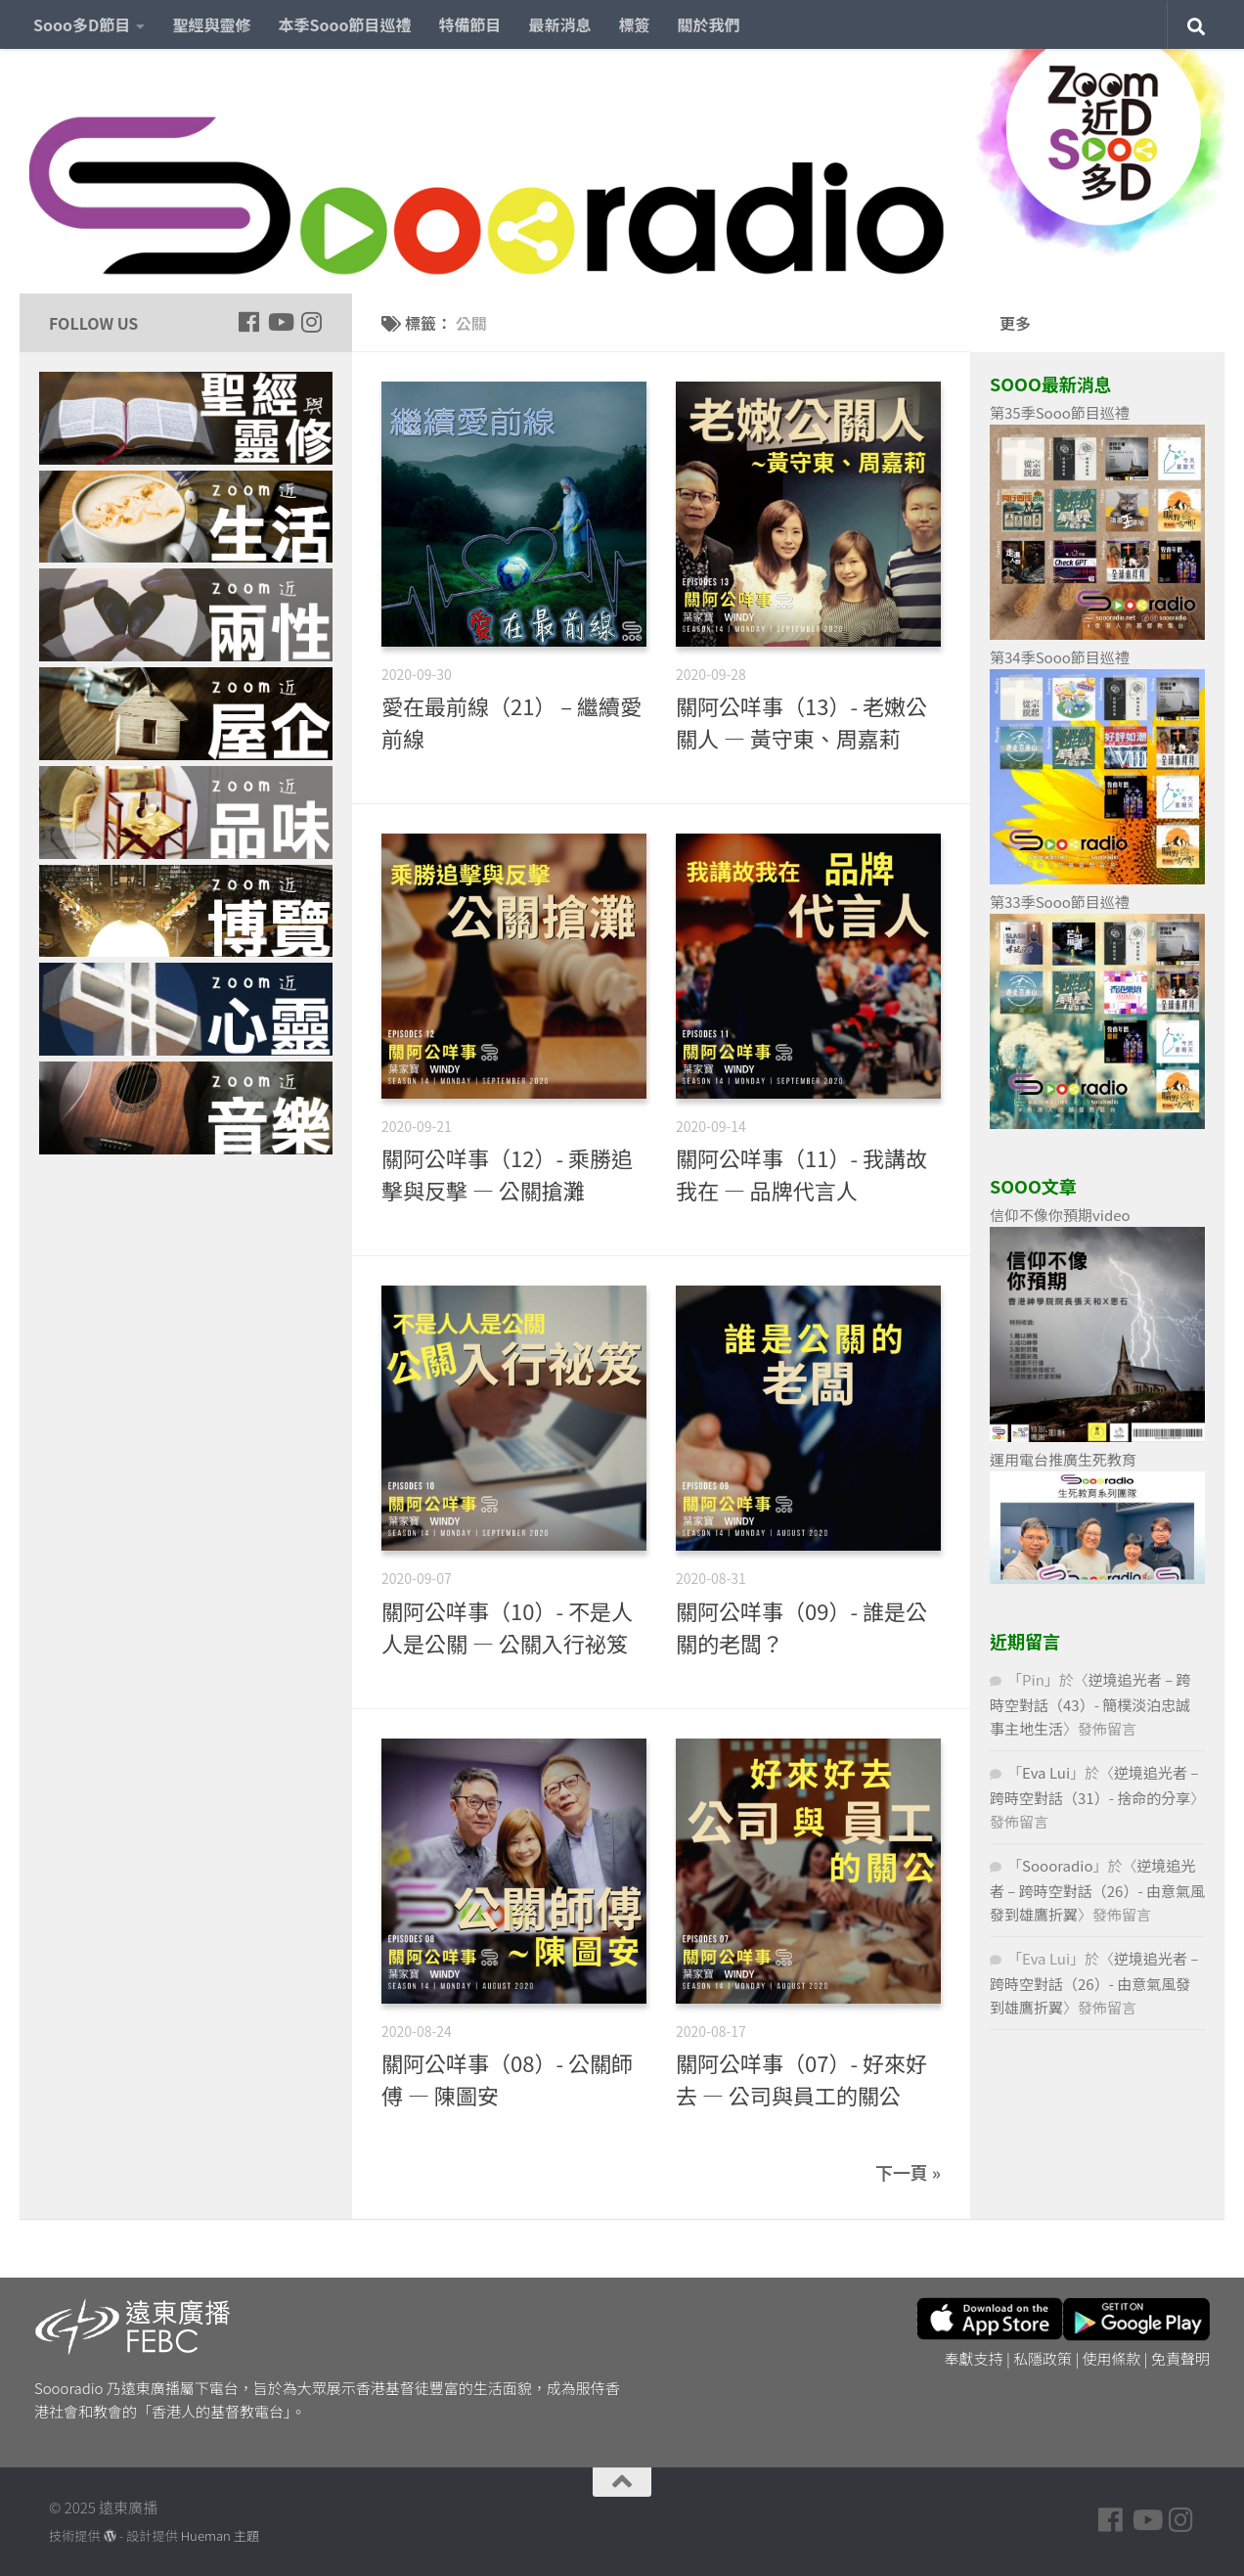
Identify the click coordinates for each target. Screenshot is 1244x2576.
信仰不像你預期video (1060, 1214)
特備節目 (470, 24)
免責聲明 (1180, 2358)
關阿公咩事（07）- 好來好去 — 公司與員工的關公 (801, 2078)
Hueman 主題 (220, 2535)
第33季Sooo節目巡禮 (1060, 901)
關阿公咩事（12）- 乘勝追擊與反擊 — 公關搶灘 (507, 1173)
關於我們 (709, 24)
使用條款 (1112, 2358)
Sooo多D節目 (81, 24)
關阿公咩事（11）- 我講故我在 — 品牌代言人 (801, 1173)
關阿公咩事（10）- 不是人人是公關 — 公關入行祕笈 (507, 1626)
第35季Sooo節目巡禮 (1060, 412)
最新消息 (560, 24)
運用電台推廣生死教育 (1063, 1459)
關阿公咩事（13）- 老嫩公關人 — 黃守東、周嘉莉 (801, 721)
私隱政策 (1042, 2358)
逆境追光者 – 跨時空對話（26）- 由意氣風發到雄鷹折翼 (1097, 1889)
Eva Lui (1046, 1772)
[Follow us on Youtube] (279, 322)
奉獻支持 (974, 2358)
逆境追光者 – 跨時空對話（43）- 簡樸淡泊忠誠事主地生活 (1090, 1704)
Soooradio (1057, 1865)
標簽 (634, 24)
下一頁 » (908, 2172)
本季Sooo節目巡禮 (344, 24)
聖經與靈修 (211, 24)
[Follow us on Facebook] (248, 322)
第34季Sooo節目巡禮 (1060, 657)
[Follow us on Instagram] (311, 322)
